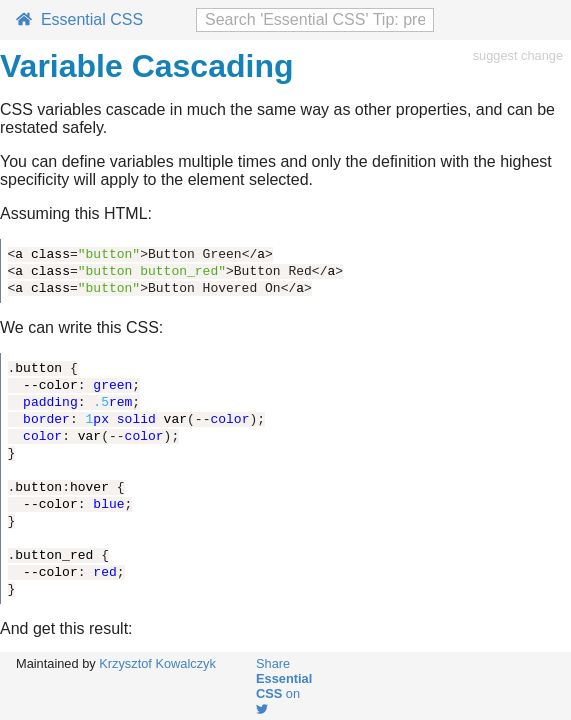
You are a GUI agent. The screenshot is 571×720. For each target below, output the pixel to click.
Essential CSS (79, 19)
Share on (284, 685)
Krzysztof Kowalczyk (157, 663)
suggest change (518, 55)
